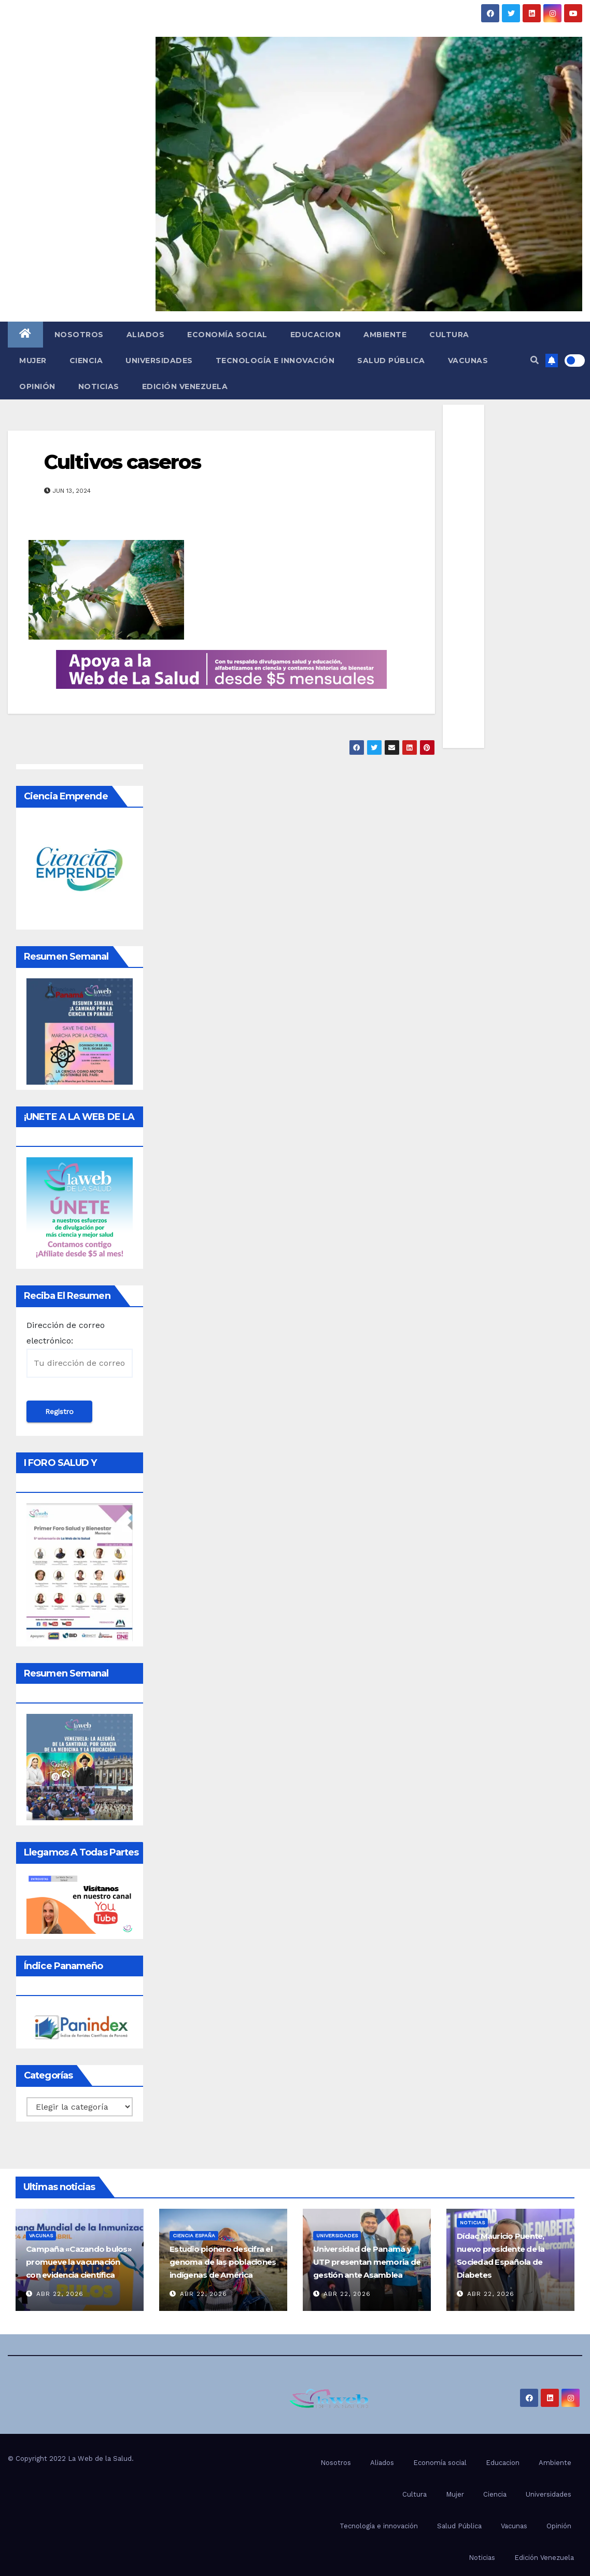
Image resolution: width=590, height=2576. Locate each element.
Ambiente (384, 334)
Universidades (159, 360)
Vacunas (468, 360)
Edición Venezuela (185, 386)
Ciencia (86, 360)
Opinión (37, 386)
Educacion (315, 334)
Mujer (33, 360)
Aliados (146, 334)
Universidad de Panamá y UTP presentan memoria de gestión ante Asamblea (366, 2262)
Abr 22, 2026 (59, 2293)
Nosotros (79, 334)
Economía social (227, 334)
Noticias (98, 386)
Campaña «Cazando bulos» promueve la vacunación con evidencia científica (79, 2262)
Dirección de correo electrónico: (79, 1349)
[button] (534, 360)
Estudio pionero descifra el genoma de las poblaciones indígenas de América (223, 2262)
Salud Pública (391, 360)
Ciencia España (194, 2235)
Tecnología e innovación (275, 360)
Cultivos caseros (122, 462)
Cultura (449, 334)
